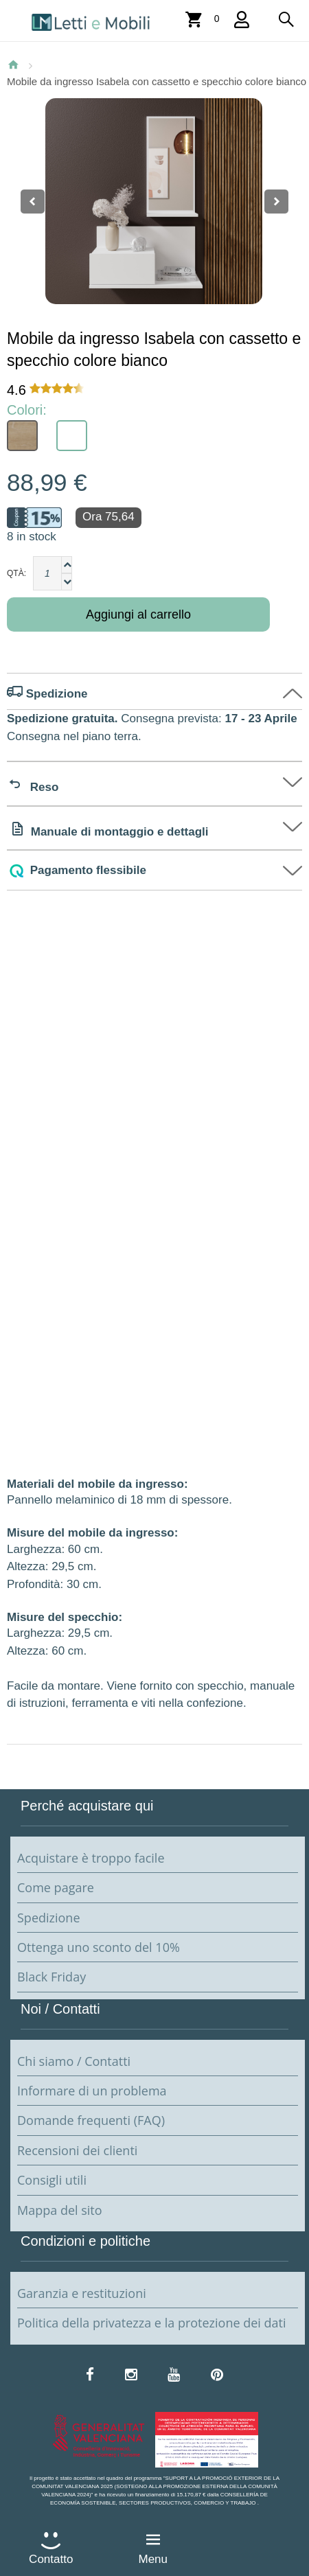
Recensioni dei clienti (77, 2150)
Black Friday (51, 1976)
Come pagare (55, 1887)
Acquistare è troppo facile (91, 1858)
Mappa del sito (59, 2210)
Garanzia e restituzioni (81, 2293)
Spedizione (48, 1917)
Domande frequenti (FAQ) (91, 2120)
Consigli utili (52, 2180)
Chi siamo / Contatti (73, 2061)
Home (13, 64)
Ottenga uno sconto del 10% (98, 1947)
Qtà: (16, 573)
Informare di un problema (92, 2090)
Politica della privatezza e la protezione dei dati (151, 2322)
